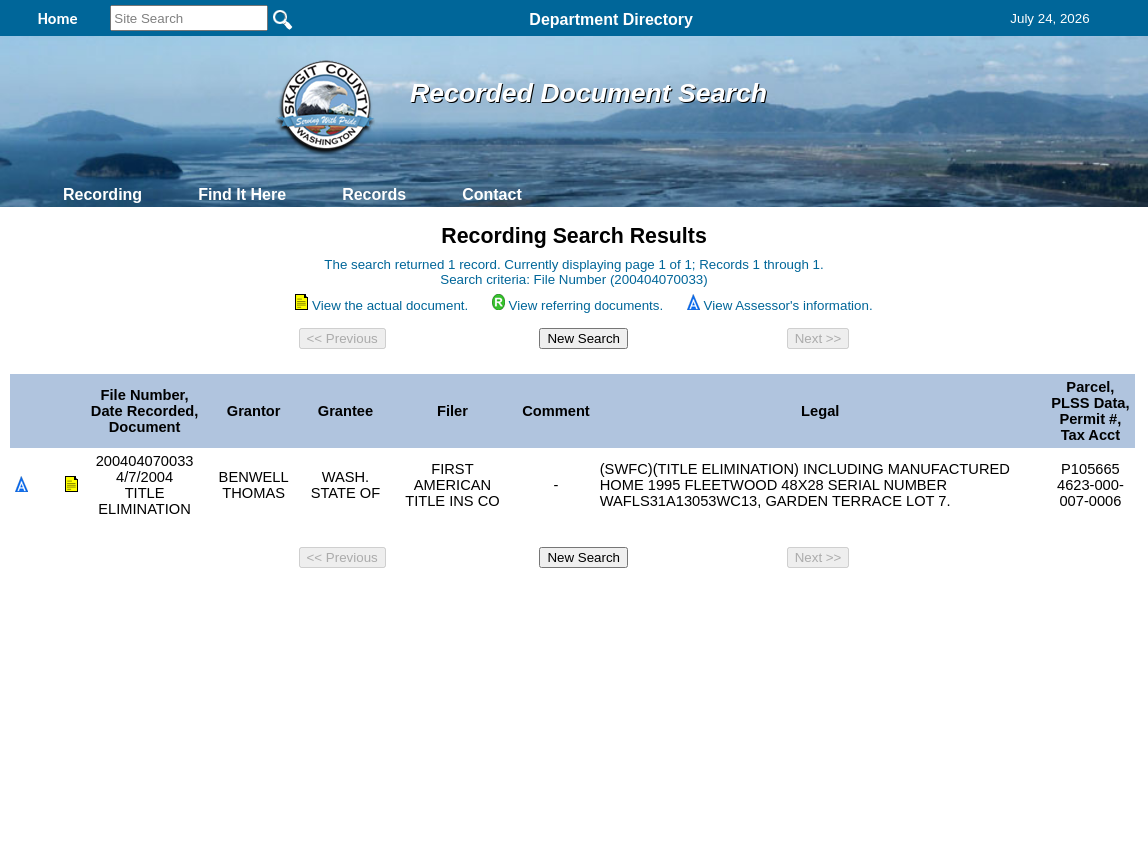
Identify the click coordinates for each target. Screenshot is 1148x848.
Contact (492, 194)
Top (241, 603)
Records (374, 194)
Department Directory (611, 19)
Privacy (566, 603)
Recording (102, 194)
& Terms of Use (639, 603)
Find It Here (242, 194)
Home (379, 603)
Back (301, 603)
